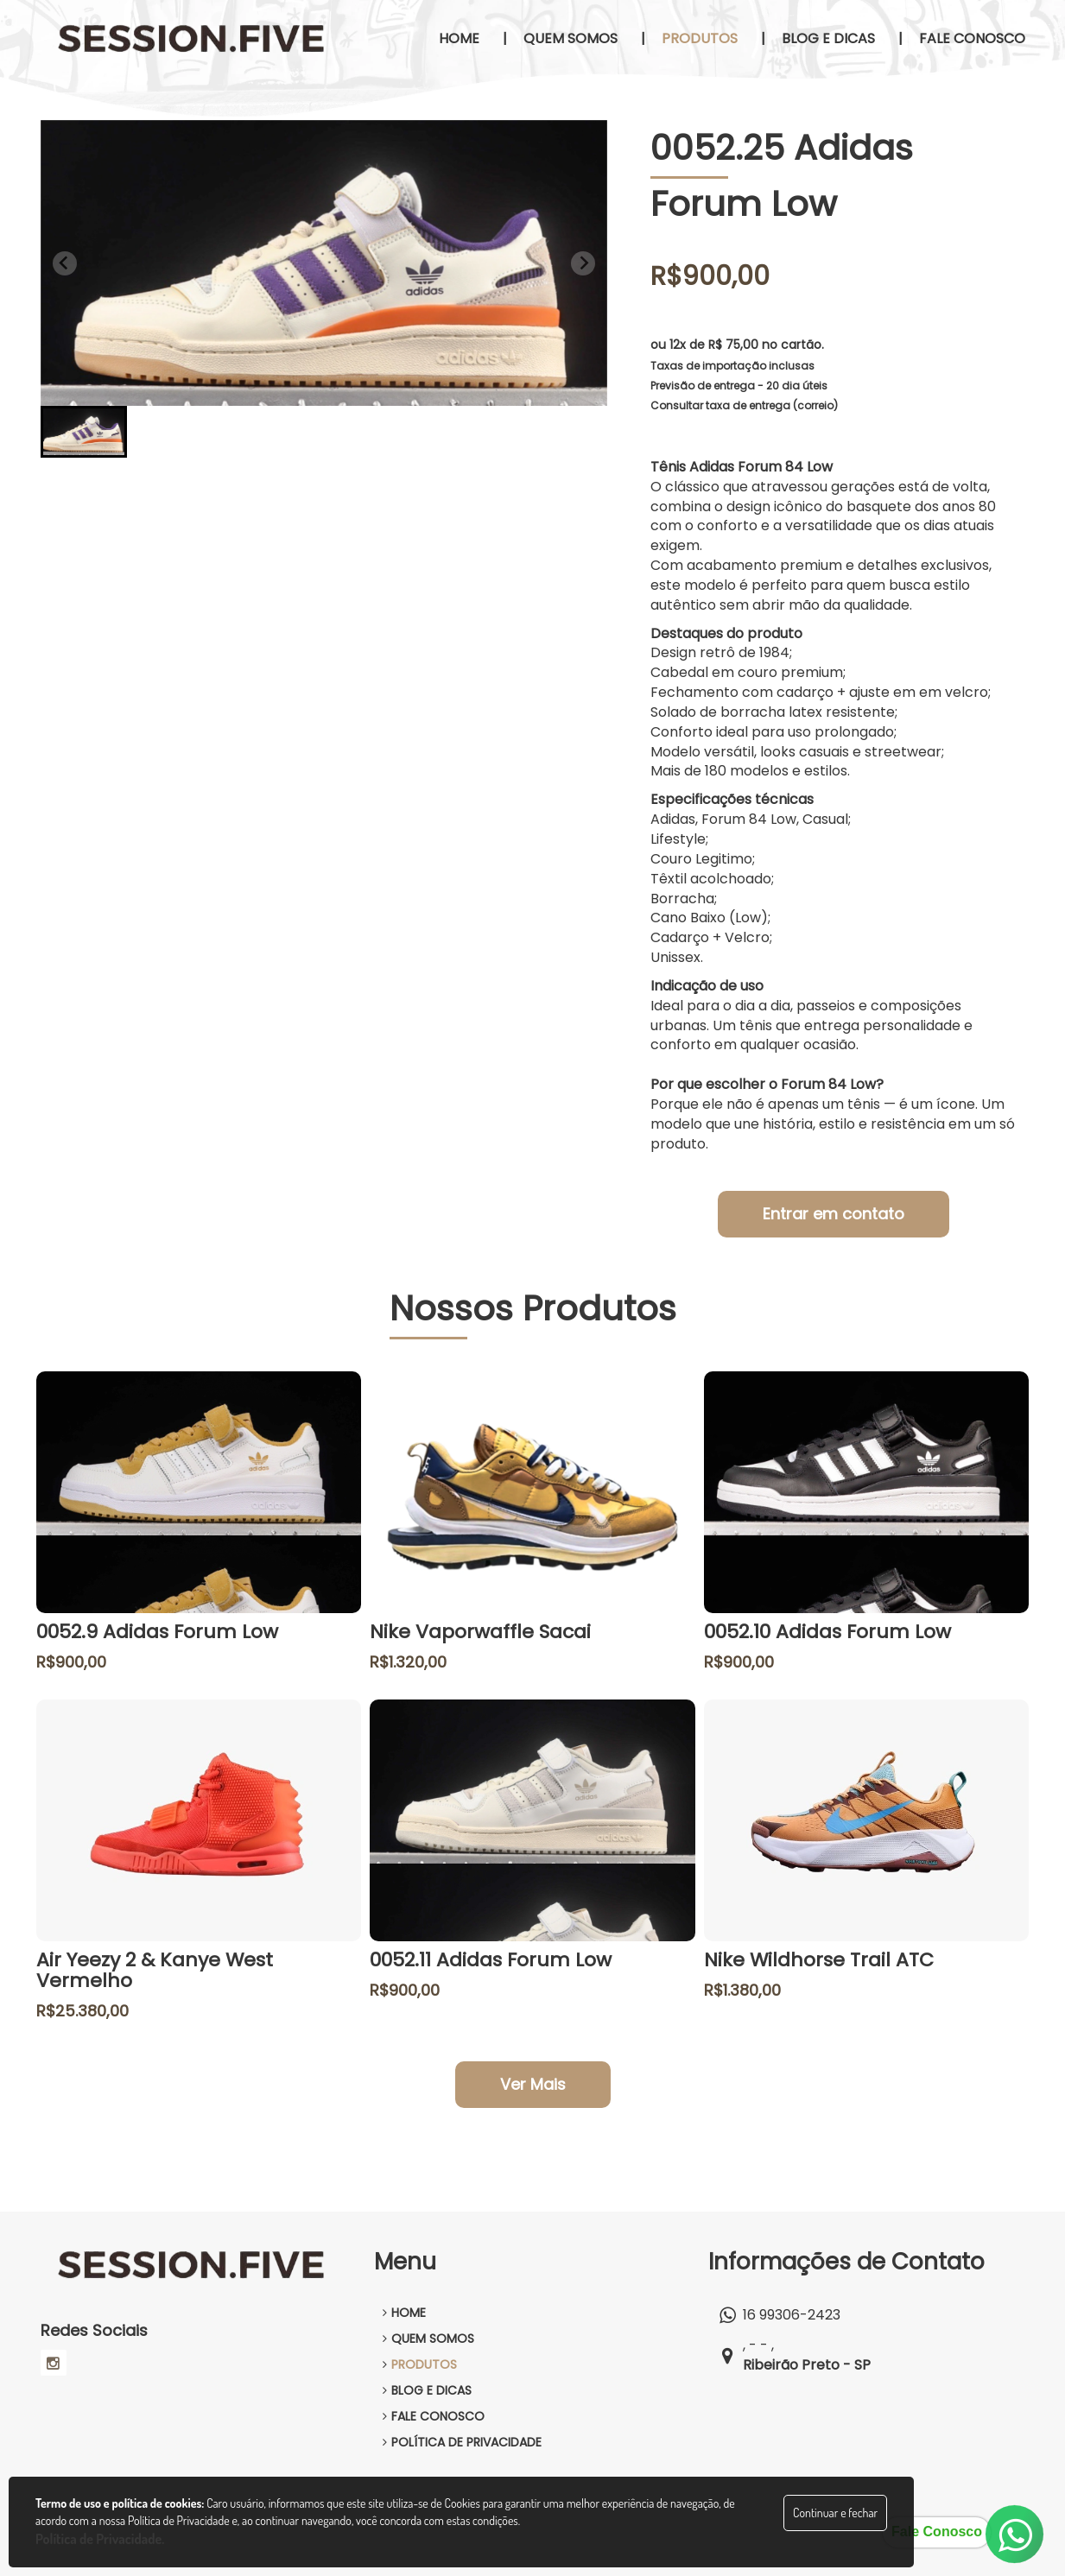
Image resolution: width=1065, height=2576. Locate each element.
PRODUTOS (420, 2364)
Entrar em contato (833, 1214)
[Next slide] (583, 263)
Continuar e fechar (835, 2512)
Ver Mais (533, 2084)
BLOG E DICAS (427, 2390)
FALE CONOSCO (434, 2416)
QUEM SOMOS (428, 2338)
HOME (404, 2312)
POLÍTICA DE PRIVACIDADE (462, 2442)
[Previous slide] (65, 263)
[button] (84, 432)
